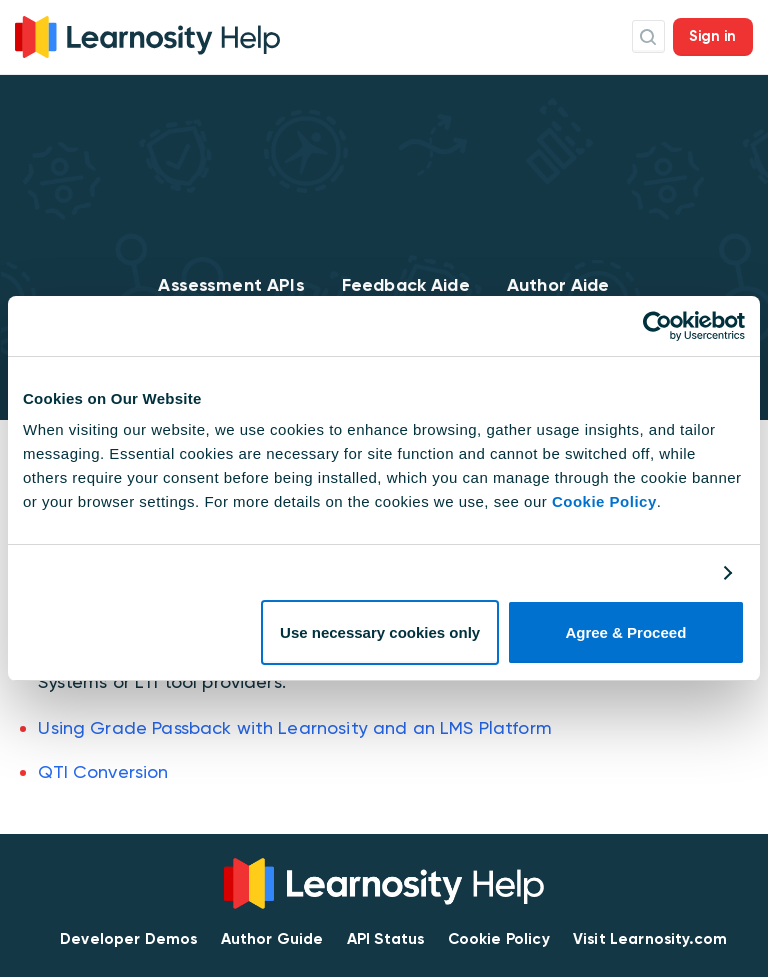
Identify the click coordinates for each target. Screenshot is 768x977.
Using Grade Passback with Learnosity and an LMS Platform (294, 727)
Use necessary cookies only (380, 632)
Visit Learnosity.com (650, 939)
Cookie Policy (604, 501)
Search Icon (648, 36)
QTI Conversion (103, 771)
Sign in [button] (713, 36)
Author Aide (558, 285)
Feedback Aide (406, 285)
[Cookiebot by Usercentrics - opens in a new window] (657, 326)
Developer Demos (128, 939)
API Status (386, 939)
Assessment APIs (231, 285)
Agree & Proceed (625, 632)
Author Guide (272, 939)
